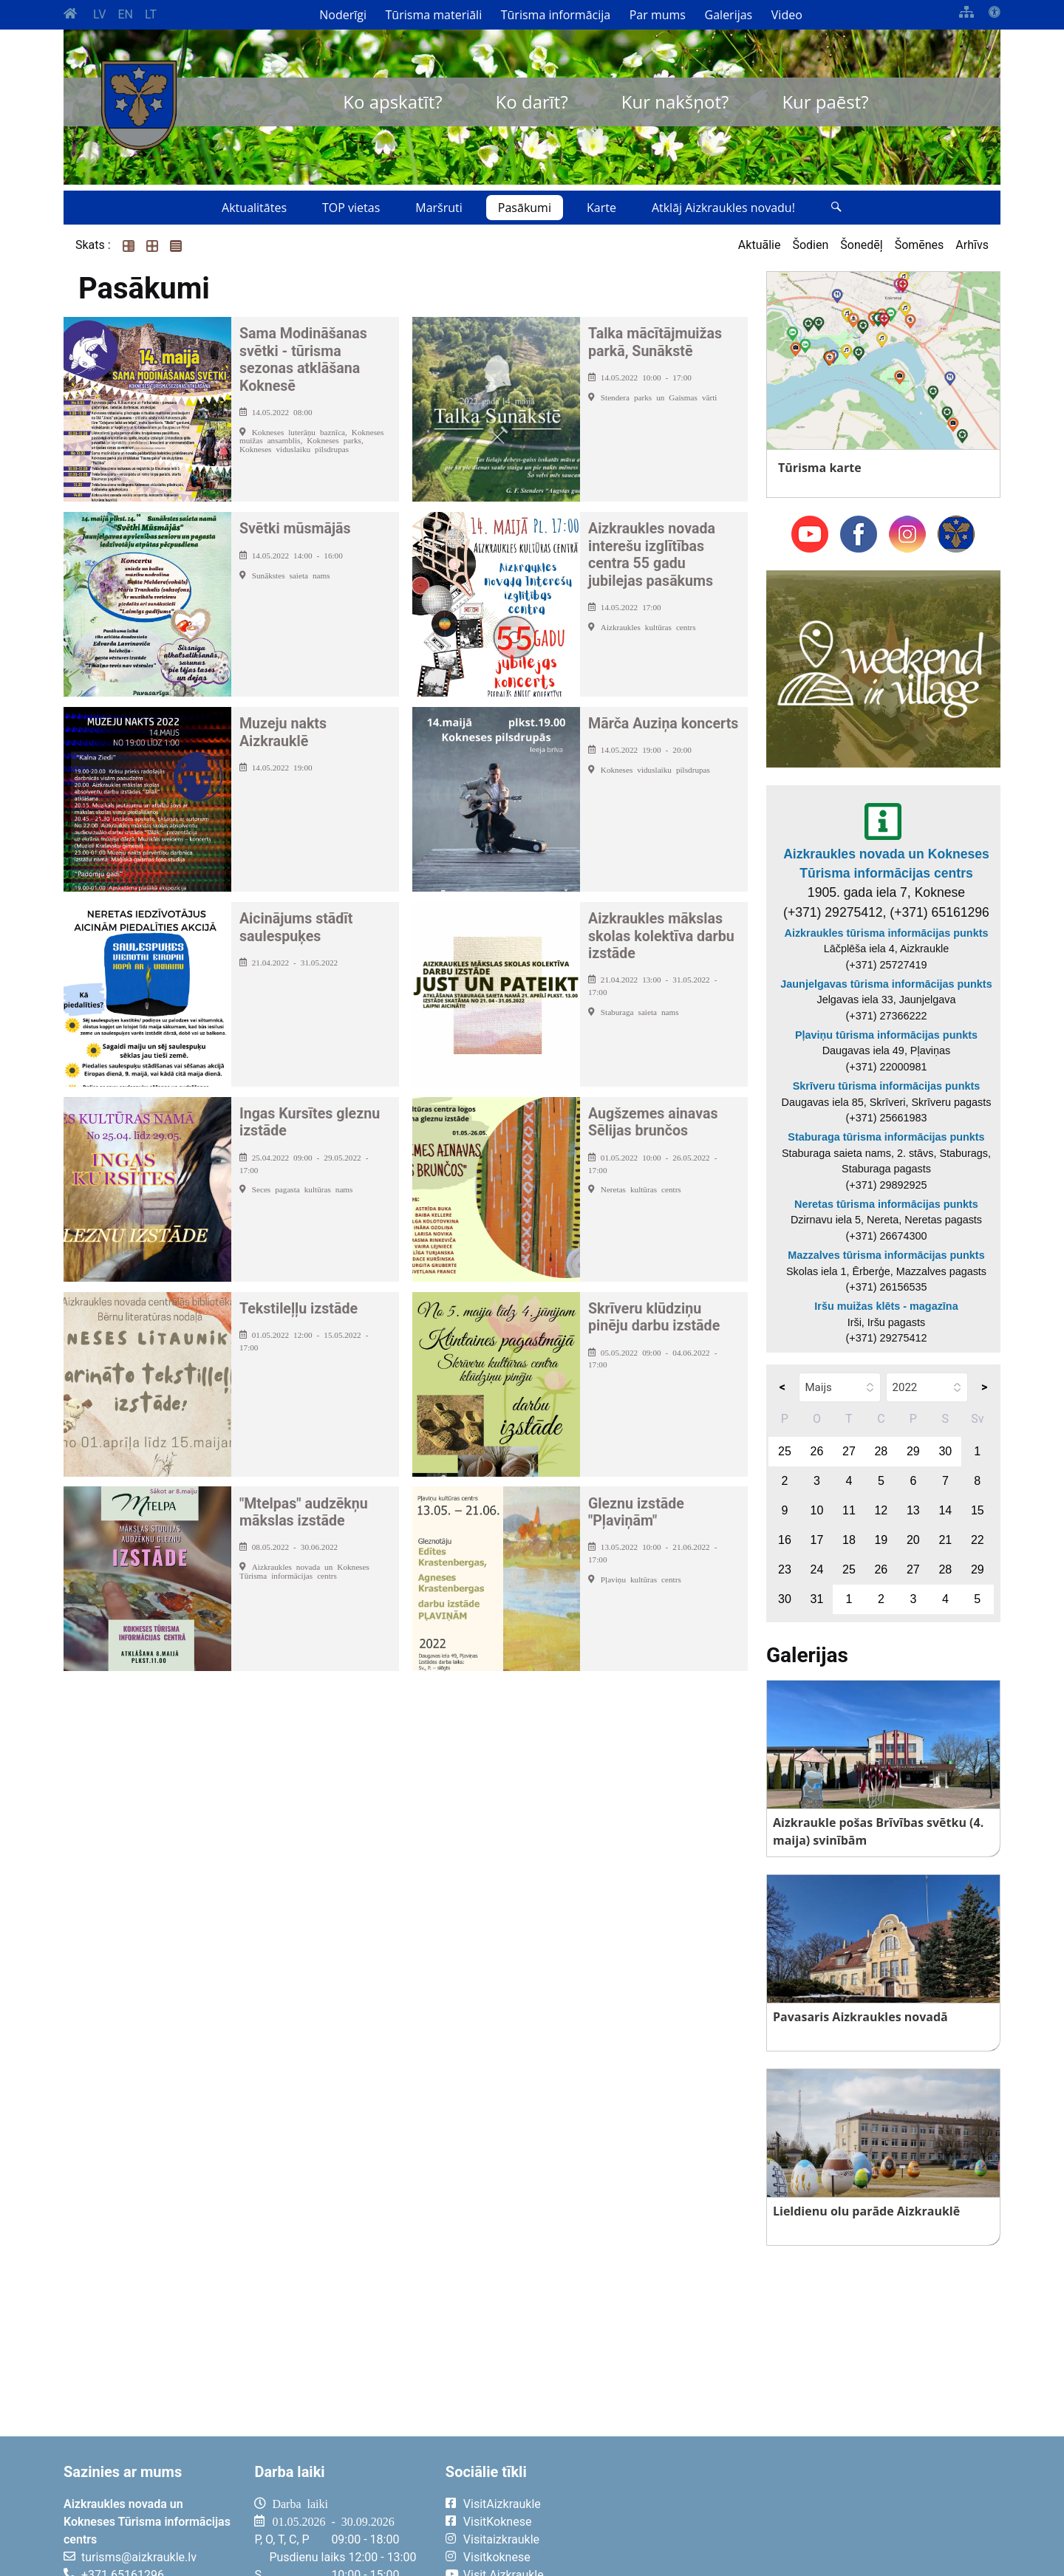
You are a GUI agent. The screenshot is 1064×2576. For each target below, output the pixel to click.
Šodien (810, 245)
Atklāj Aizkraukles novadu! (723, 207)
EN (125, 14)
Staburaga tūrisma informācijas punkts (886, 1137)
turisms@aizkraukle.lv (139, 2557)
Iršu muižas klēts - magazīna (886, 1306)
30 (945, 1451)
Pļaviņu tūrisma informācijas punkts (886, 1035)
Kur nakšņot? (675, 101)
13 (913, 1510)
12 (880, 1510)
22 (977, 1540)
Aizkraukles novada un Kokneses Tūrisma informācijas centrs (886, 864)
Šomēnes (919, 245)
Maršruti (439, 207)
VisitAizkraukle (502, 2504)
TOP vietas (351, 207)
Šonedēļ (861, 245)
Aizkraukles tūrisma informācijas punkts (887, 933)
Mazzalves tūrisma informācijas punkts (886, 1255)
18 (849, 1540)
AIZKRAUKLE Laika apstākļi (818, 2515)
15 (977, 1510)
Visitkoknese (497, 2557)
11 (849, 1510)
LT (151, 14)
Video (786, 15)
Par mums (658, 15)
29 (913, 1451)
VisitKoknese (497, 2522)
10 (817, 1510)
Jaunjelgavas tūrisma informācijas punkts (886, 984)
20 (913, 1540)
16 (784, 1540)
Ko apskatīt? (392, 101)
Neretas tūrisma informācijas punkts (886, 1204)
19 (880, 1540)
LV (99, 14)
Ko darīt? (532, 101)
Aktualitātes (254, 207)
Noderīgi (342, 15)
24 (817, 1569)
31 (817, 1599)
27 (849, 1451)
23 (784, 1569)
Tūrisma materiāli (434, 15)
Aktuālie (759, 245)
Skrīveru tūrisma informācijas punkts (887, 1086)
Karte (601, 207)
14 (945, 1510)
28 (880, 1451)
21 (945, 1540)
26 (817, 1451)
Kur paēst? (825, 101)
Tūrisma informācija (555, 15)
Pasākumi (524, 207)
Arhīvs (972, 245)
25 (784, 1451)
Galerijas (729, 15)
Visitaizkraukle (501, 2539)
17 (817, 1540)
